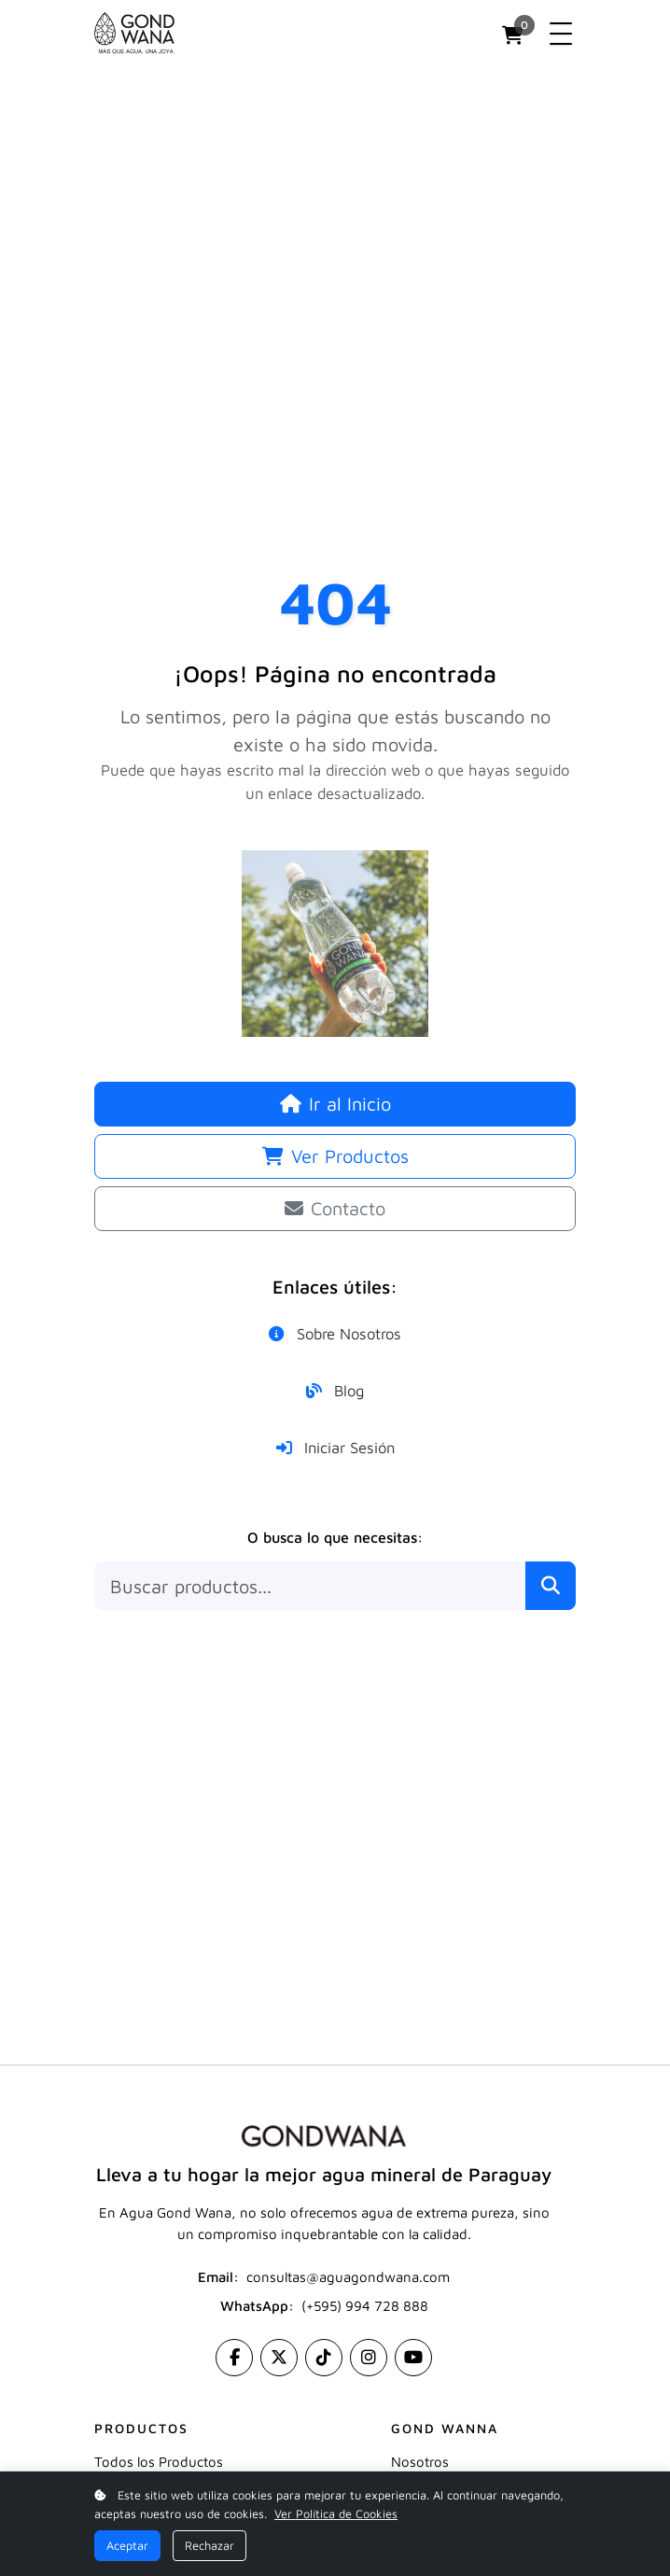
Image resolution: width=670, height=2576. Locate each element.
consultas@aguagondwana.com (348, 2277)
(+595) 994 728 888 (364, 2306)
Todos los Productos (158, 2462)
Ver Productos (335, 1156)
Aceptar (127, 2546)
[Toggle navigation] (561, 34)
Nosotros (420, 2462)
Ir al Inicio (335, 1103)
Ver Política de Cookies (336, 2514)
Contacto (335, 1208)
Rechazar (209, 2546)
